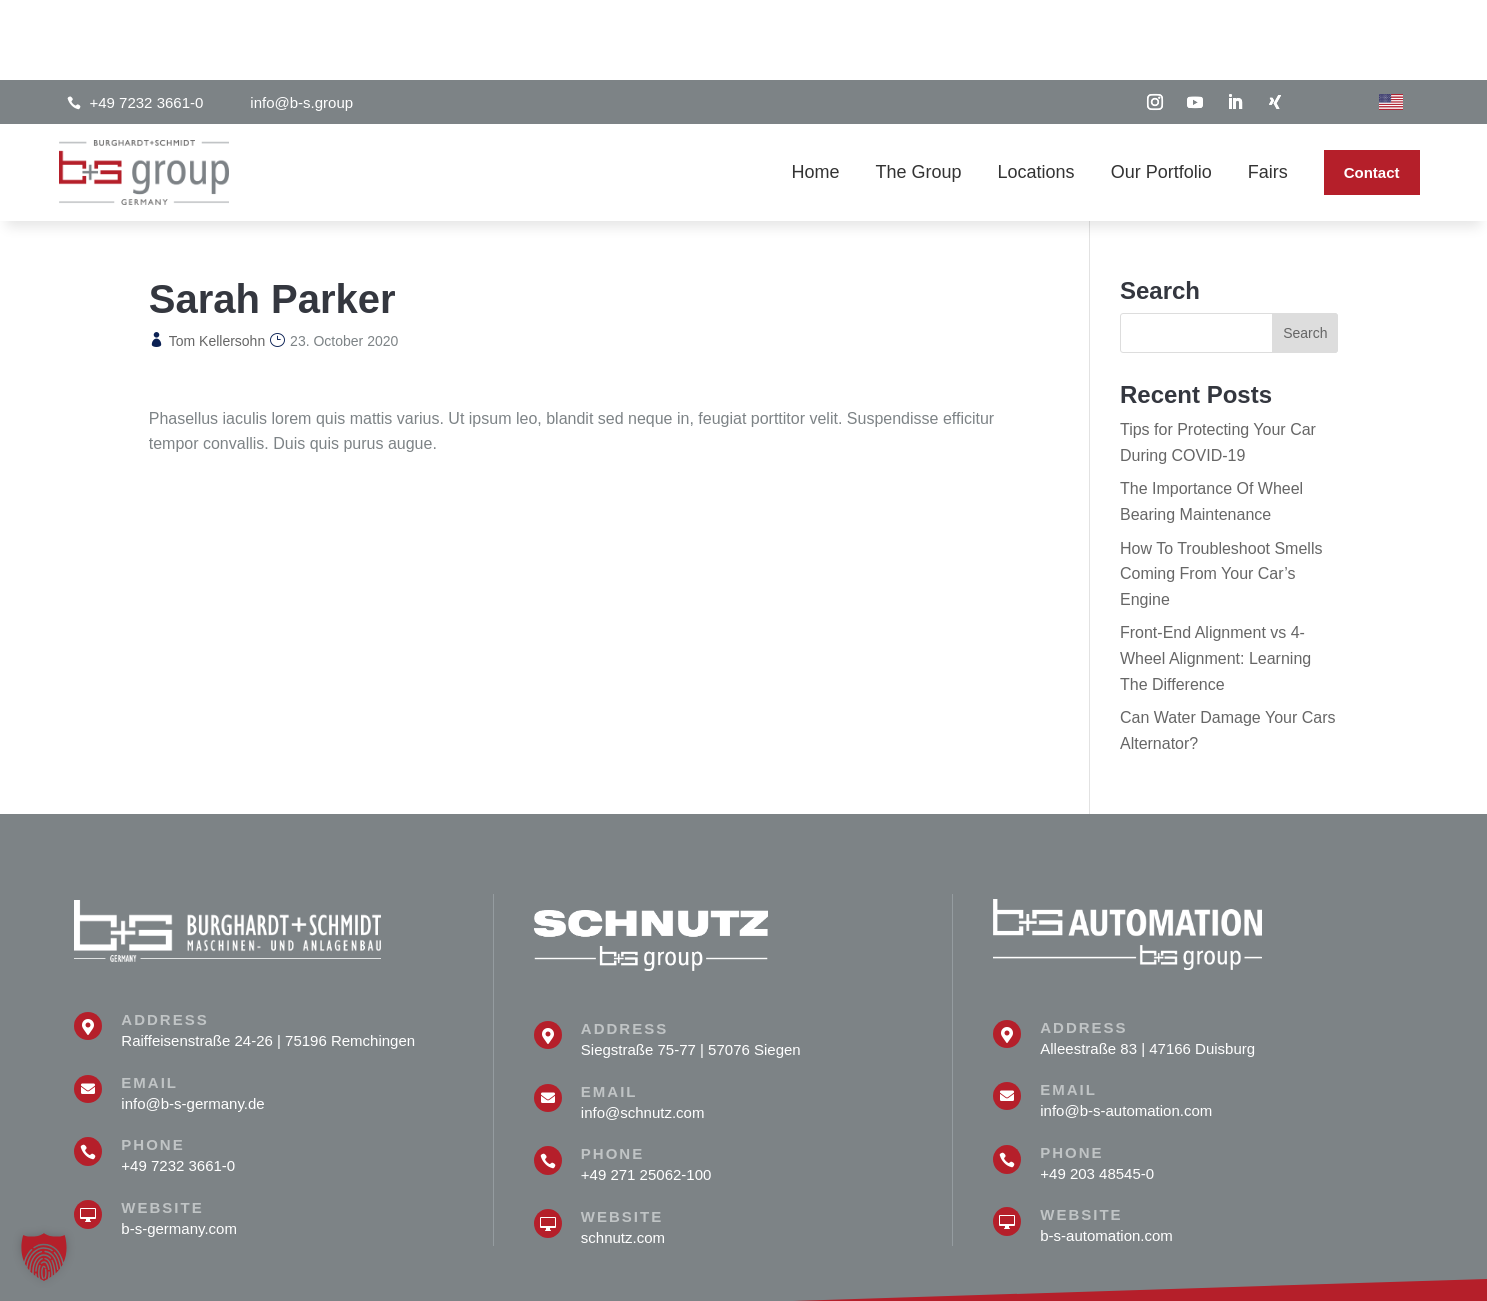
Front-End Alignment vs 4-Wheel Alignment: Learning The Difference (1215, 578)
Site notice (1283, 1273)
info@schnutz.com (643, 1032)
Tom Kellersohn (217, 261)
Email (149, 1002)
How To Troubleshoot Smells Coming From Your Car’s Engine (1221, 494)
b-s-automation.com (1106, 1155)
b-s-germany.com (179, 1148)
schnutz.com (623, 1157)
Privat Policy (1374, 1273)
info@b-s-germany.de (192, 1023)
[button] (44, 1257)
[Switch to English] (1391, 22)
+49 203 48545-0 (1097, 1093)
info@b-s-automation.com (1126, 1030)
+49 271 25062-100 (646, 1094)
